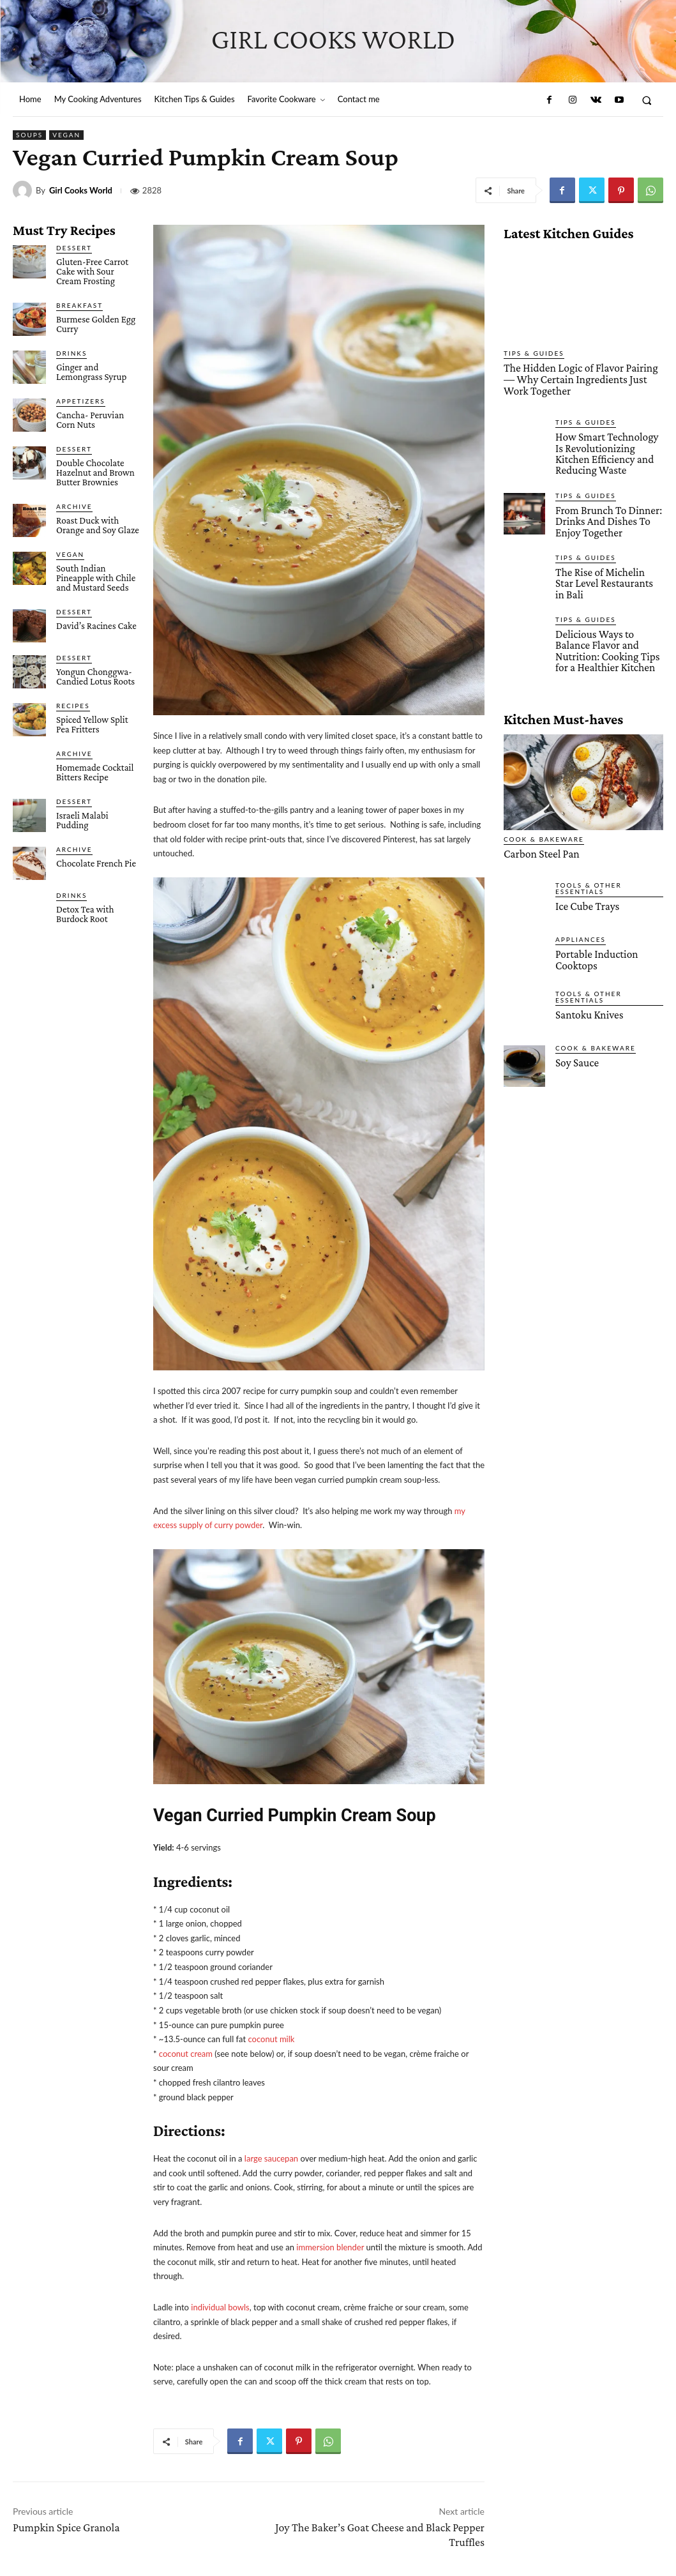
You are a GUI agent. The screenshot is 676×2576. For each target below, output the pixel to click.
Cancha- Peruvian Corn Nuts (90, 420)
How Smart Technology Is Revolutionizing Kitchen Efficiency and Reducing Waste (605, 452)
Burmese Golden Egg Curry (95, 324)
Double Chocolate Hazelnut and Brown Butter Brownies (95, 472)
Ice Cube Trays (586, 894)
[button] (647, 100)
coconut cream (186, 2054)
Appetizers (80, 401)
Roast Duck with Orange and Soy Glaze (97, 525)
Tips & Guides (534, 353)
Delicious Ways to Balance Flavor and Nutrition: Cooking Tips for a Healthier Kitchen (606, 639)
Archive (74, 506)
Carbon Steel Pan (540, 842)
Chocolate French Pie (96, 863)
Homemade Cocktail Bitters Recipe (94, 772)
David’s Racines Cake (96, 626)
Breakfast (79, 305)
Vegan (66, 135)
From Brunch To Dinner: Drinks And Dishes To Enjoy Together (607, 519)
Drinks (71, 353)
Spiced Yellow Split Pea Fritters (92, 724)
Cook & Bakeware (544, 827)
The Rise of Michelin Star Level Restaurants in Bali (609, 574)
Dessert (74, 248)
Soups (29, 135)
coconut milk (271, 2039)
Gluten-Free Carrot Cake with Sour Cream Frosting (92, 271)
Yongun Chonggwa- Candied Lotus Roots (95, 676)
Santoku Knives (588, 1003)
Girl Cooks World (80, 190)
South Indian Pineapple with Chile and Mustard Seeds (95, 578)
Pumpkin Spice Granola (66, 2527)
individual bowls (220, 2307)
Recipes (73, 705)
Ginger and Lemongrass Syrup (91, 372)
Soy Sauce (576, 1051)
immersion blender (330, 2247)
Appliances (580, 927)
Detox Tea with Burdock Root (85, 914)
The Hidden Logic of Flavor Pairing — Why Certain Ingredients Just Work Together (578, 379)
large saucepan (271, 2158)
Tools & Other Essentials (588, 876)
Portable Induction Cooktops (595, 947)
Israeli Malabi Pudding (82, 820)
